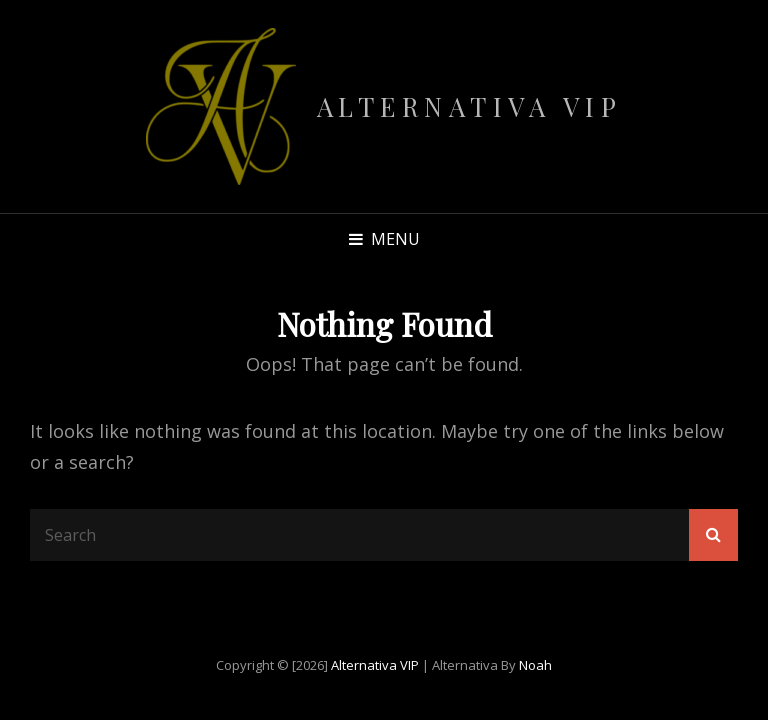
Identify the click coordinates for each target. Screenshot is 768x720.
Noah (535, 665)
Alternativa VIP (470, 106)
